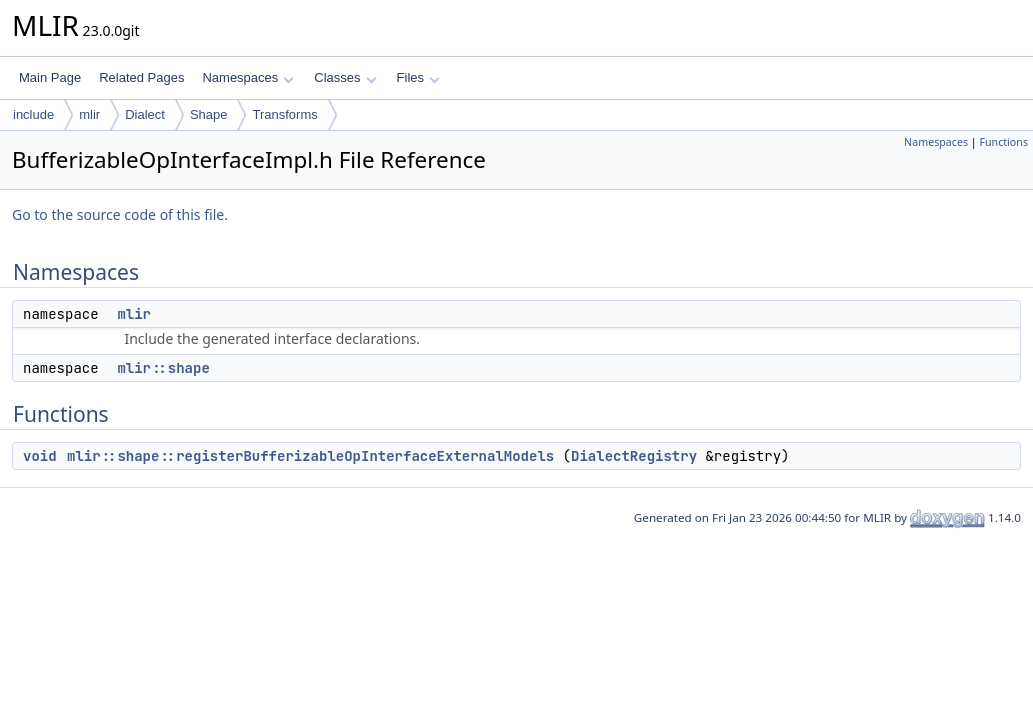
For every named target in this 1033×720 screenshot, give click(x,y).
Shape (209, 114)
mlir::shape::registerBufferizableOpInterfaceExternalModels (310, 456)
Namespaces (247, 77)
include (33, 114)
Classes (345, 77)
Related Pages (141, 77)
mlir (89, 114)
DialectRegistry (634, 456)
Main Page (50, 77)
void (40, 456)
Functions (1003, 142)
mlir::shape (163, 368)
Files (418, 77)
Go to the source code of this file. (120, 214)
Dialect (145, 114)
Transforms (284, 114)
